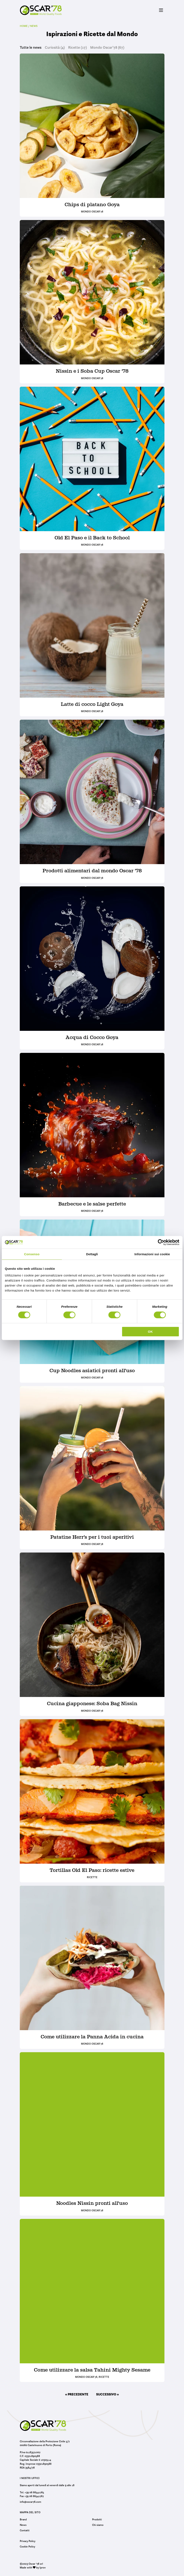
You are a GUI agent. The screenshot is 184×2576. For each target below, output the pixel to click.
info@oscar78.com (30, 2501)
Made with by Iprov (33, 2567)
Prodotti (97, 2519)
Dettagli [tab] (92, 1254)
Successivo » (107, 2394)
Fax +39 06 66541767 (32, 2496)
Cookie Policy (27, 2546)
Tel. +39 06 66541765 (32, 2492)
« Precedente (76, 2394)
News (23, 2524)
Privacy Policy (27, 2541)
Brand (23, 2519)
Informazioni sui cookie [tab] (152, 1254)
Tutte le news (30, 47)
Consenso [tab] (32, 1254)
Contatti (24, 2530)
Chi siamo (97, 2524)
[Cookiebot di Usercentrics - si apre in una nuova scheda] (160, 1242)
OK (150, 1331)
